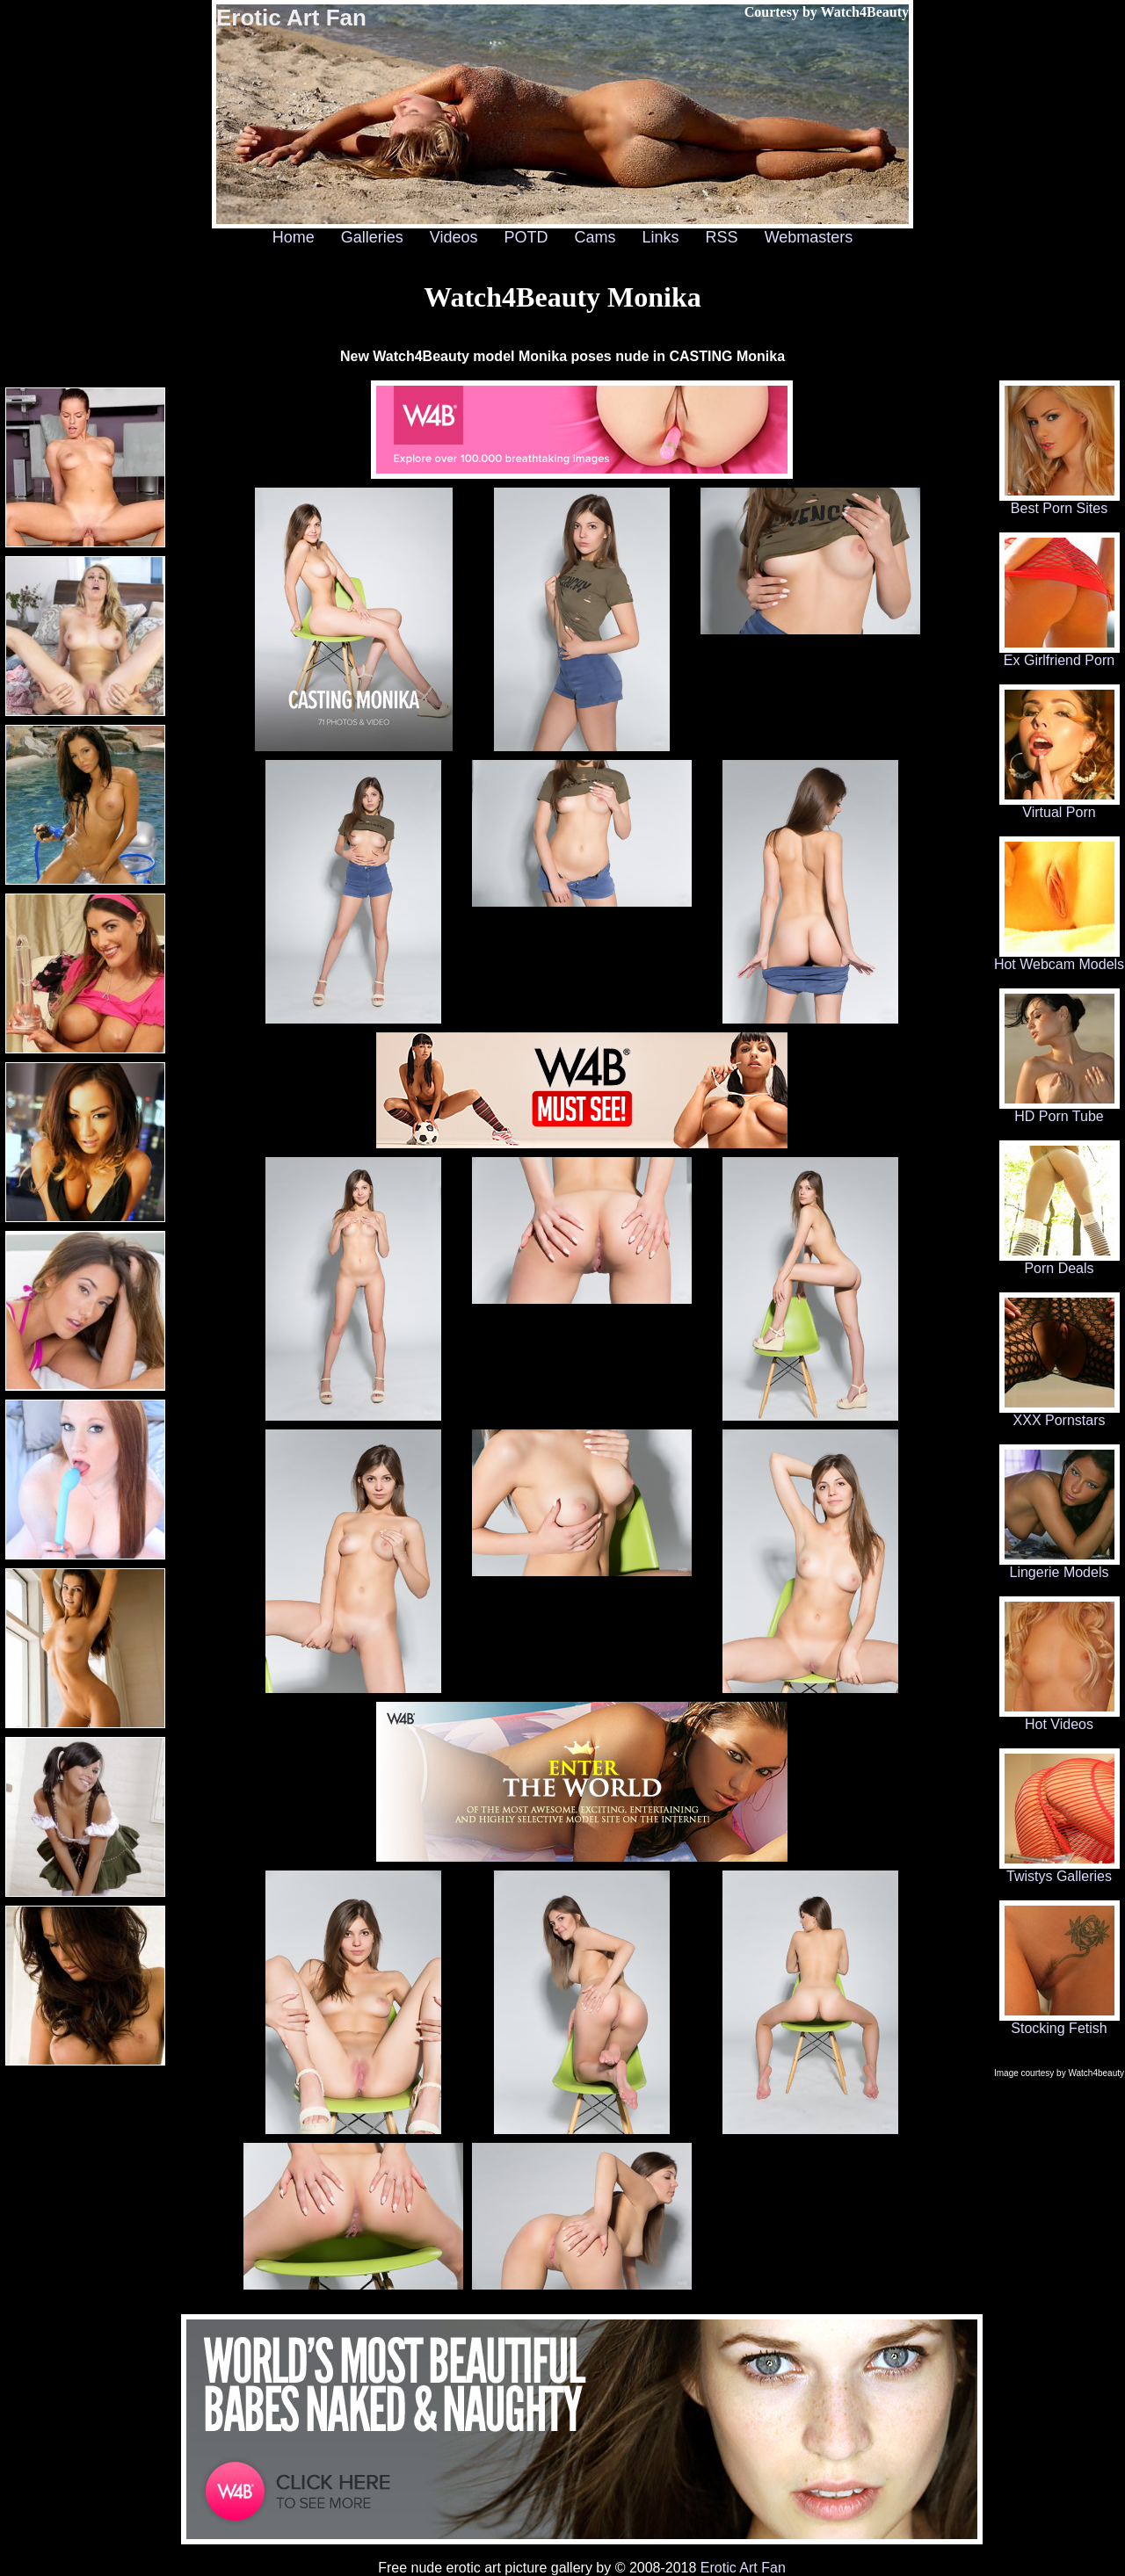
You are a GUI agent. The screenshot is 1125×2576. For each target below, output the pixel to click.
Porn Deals (1059, 1262)
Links (660, 237)
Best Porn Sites (1059, 502)
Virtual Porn (1059, 806)
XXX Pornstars (1059, 1414)
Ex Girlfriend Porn (1059, 654)
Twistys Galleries (1059, 1870)
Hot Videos (1059, 1718)
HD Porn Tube (1059, 1110)
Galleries (372, 237)
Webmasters (809, 237)
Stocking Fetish (1059, 2022)
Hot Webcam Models (1059, 958)
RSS (722, 237)
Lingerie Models (1059, 1566)
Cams (595, 237)
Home (293, 237)
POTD (526, 237)
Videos (454, 237)
